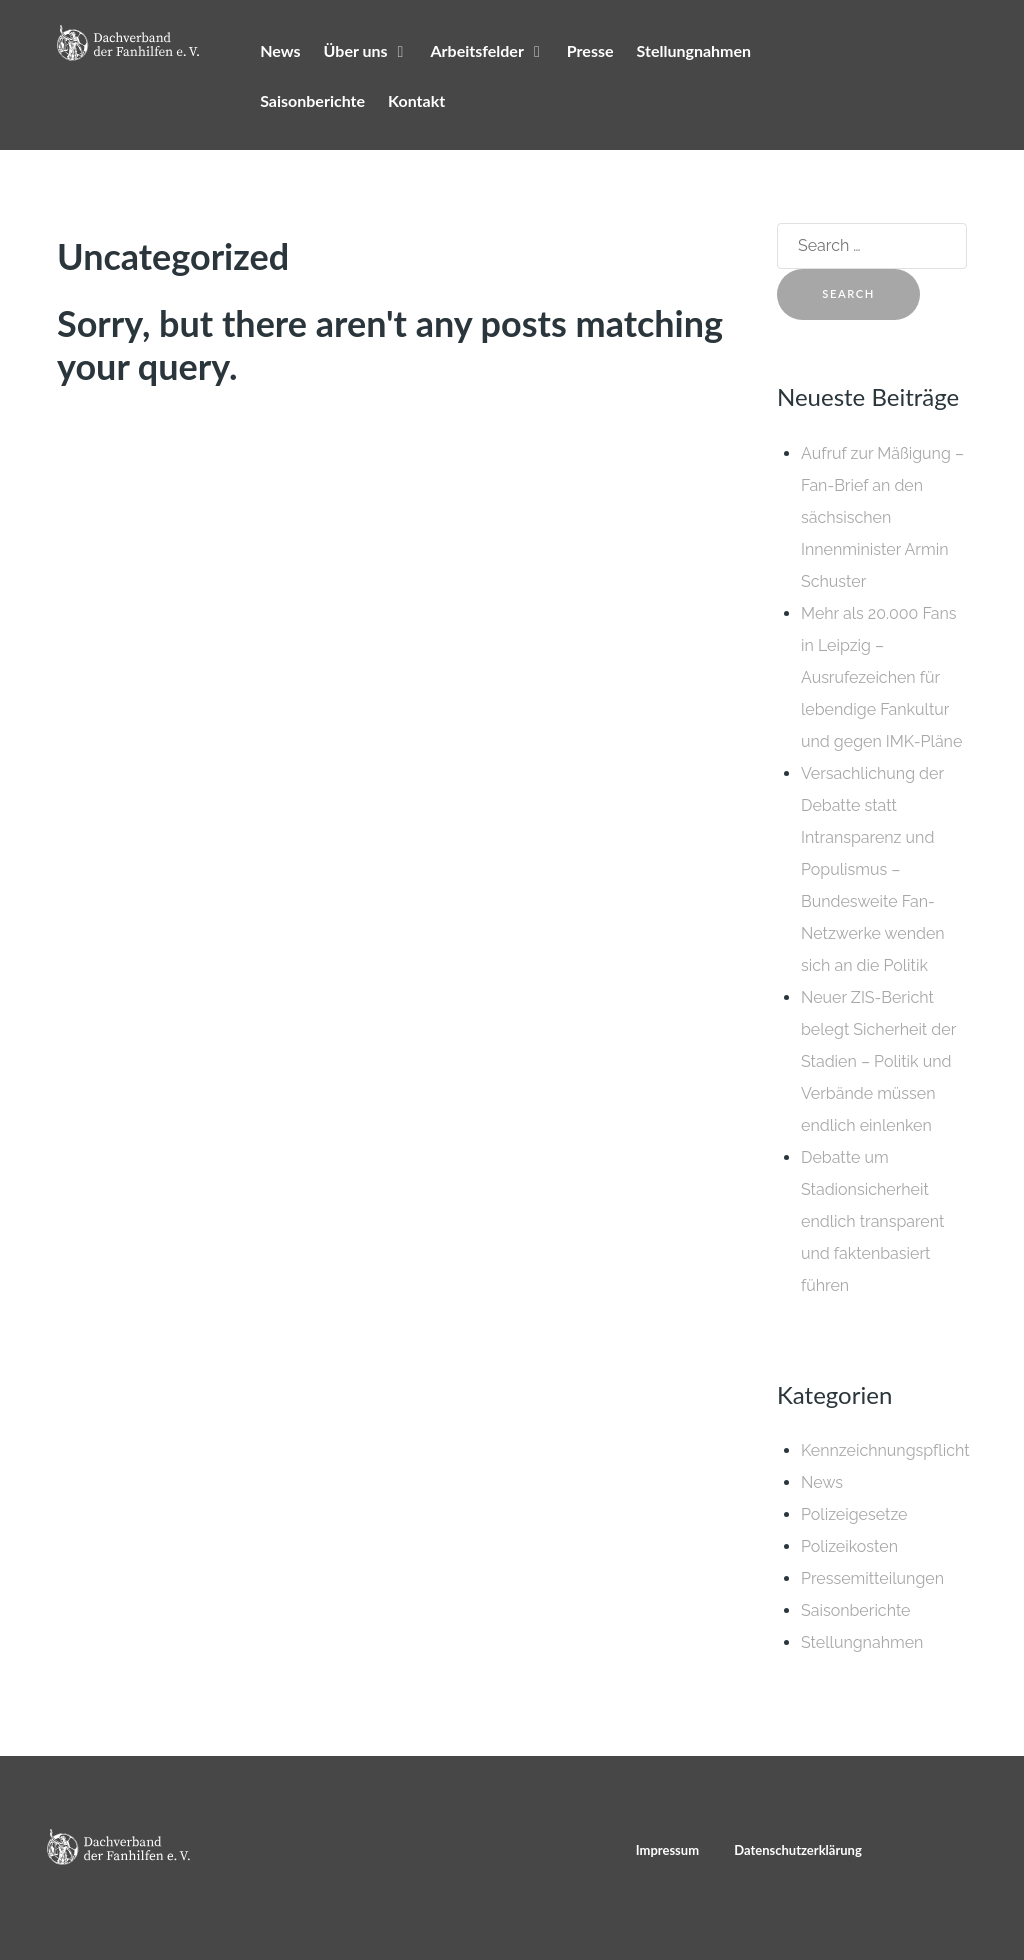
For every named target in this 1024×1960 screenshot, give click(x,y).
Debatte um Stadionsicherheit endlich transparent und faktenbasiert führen (872, 1221)
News (822, 1482)
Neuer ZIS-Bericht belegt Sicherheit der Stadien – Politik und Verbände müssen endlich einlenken (878, 1061)
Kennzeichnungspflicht (885, 1450)
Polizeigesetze (854, 1514)
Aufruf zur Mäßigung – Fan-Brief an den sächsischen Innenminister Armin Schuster (882, 517)
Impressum (667, 1850)
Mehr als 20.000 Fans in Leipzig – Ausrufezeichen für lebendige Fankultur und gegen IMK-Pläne (881, 677)
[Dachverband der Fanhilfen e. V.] (128, 43)
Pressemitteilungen (872, 1578)
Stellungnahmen (862, 1642)
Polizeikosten (849, 1546)
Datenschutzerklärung (798, 1850)
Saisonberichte (856, 1610)
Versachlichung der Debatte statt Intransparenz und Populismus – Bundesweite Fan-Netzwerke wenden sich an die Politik (873, 869)
